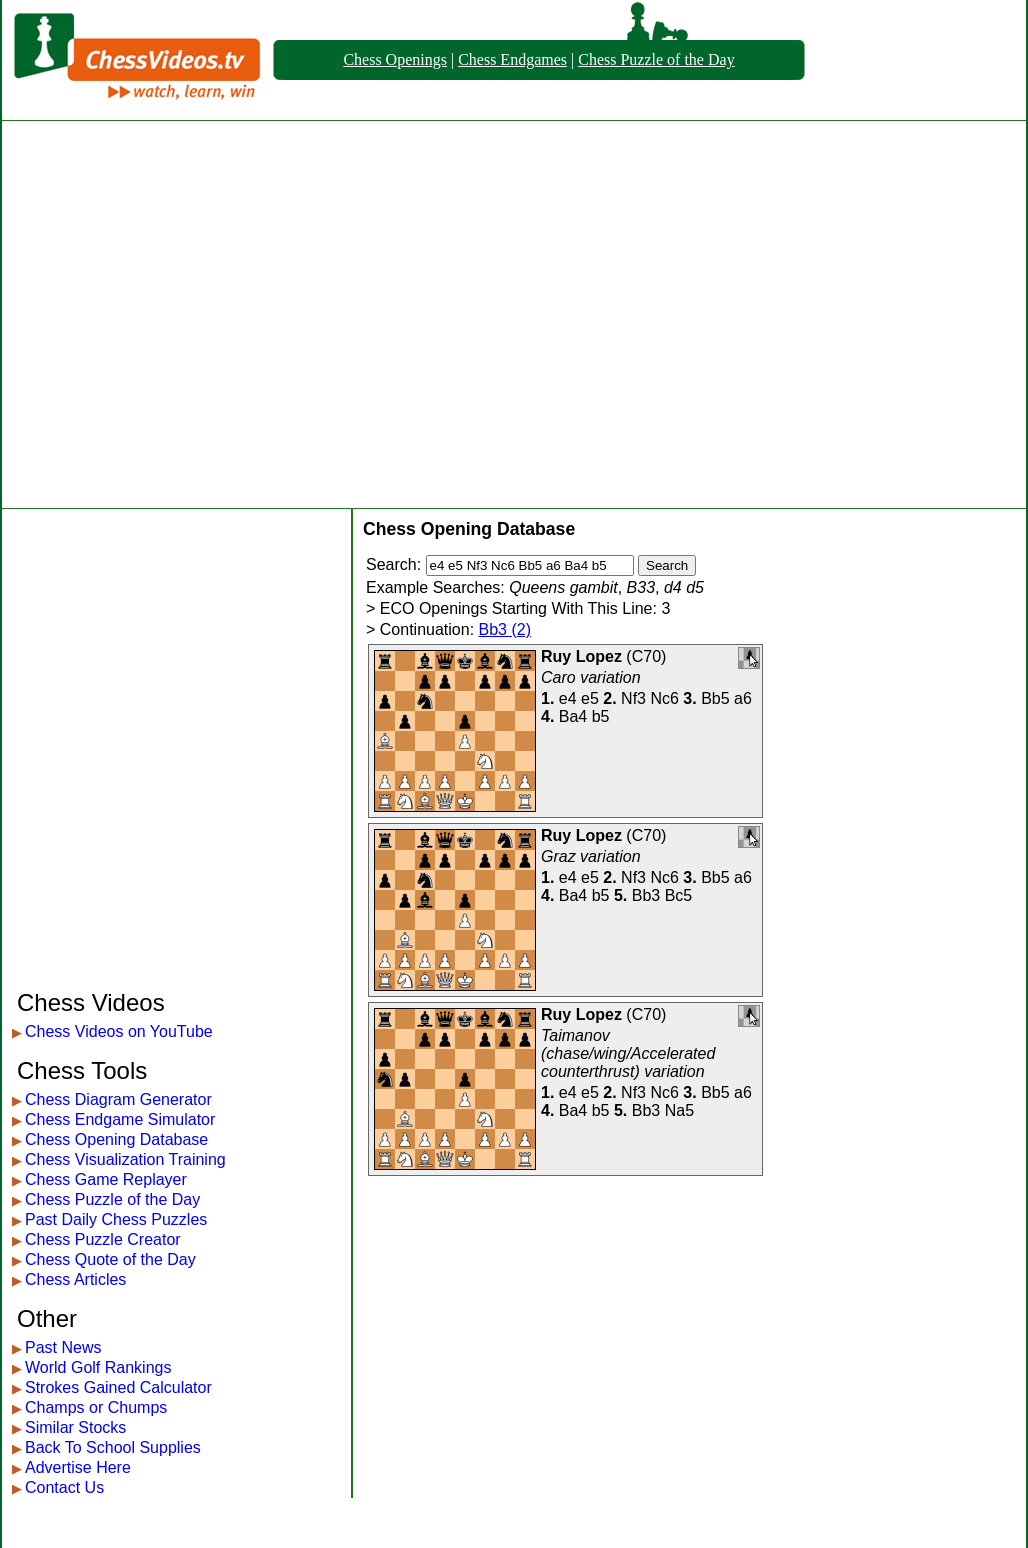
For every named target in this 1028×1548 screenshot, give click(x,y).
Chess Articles (75, 1279)
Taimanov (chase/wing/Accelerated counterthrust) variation (628, 1053)
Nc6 (664, 698)
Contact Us (64, 1487)
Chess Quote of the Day (110, 1259)
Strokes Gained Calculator (118, 1387)
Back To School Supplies (113, 1447)
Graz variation (591, 856)
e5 (590, 698)
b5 (601, 716)
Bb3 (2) (505, 629)
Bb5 (715, 698)
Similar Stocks (75, 1427)
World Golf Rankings (98, 1367)
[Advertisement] (187, 314)
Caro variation (591, 677)
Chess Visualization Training (125, 1159)
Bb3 (646, 895)
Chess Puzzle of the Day (656, 59)
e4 (568, 698)
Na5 (679, 1110)
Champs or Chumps (96, 1407)
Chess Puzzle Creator (103, 1239)
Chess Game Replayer (106, 1179)
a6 (743, 698)
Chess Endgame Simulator (120, 1119)
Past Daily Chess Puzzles (116, 1219)
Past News (63, 1347)
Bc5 (679, 895)
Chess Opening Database (116, 1139)
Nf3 (633, 698)
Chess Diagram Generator (118, 1099)
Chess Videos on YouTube (119, 1031)
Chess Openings (395, 59)
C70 (646, 656)
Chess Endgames (512, 59)
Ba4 (573, 716)
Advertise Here (78, 1467)
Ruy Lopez (581, 656)
